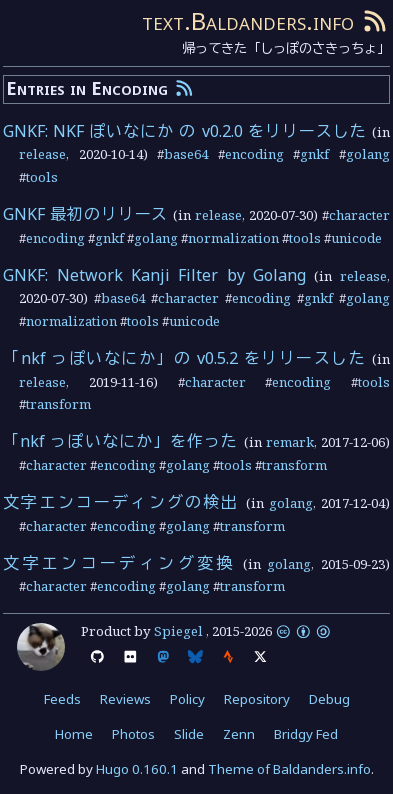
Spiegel (178, 631)
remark (290, 442)
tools (42, 177)
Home (74, 734)
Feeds (62, 699)
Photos (133, 734)
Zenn (239, 734)
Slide (189, 734)
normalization (233, 238)
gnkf (314, 154)
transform (58, 404)
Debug (329, 699)
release (42, 154)
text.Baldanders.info (248, 20)
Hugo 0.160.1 (137, 769)
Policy (187, 699)
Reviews (125, 699)
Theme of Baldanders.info (289, 769)
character (359, 215)
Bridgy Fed (306, 734)
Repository (257, 699)
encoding (254, 154)
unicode (356, 238)
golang (368, 154)
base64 (186, 154)
